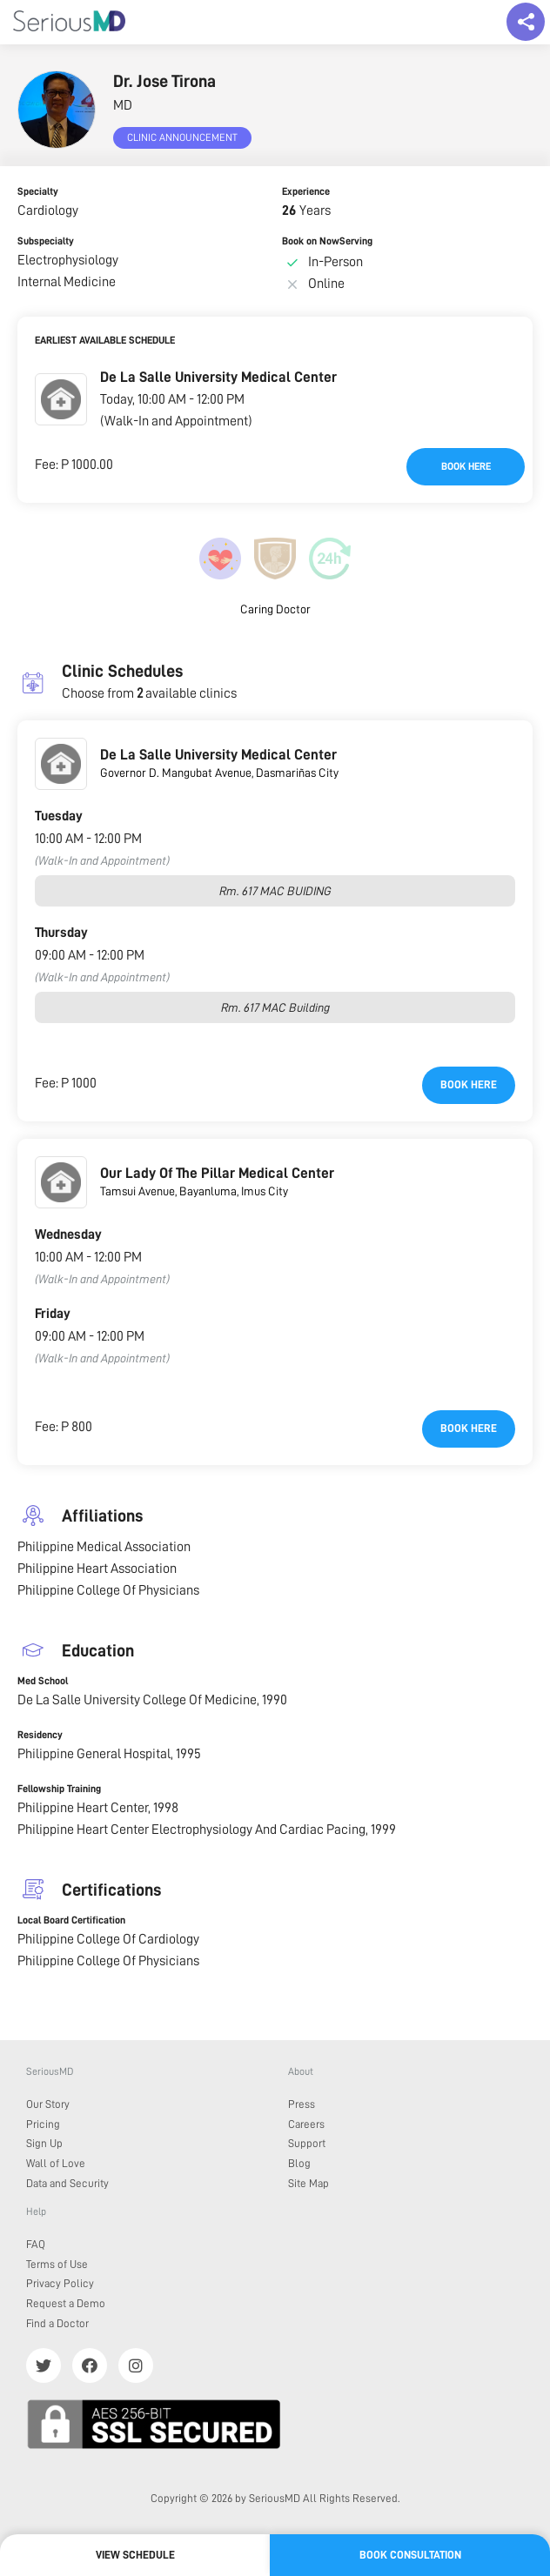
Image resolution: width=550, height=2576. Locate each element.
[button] (61, 399)
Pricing (43, 2124)
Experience (306, 191)
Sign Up (44, 2143)
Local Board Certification (71, 1920)
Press (301, 2104)
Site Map (308, 2183)
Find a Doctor (57, 2323)
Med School (42, 1681)
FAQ (35, 2244)
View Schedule (135, 2554)
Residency (40, 1735)
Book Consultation (410, 2554)
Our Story (48, 2104)
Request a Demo (65, 2303)
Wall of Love (55, 2163)
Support (306, 2143)
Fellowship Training (59, 1788)
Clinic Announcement (182, 137)
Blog (299, 2163)
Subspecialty (45, 241)
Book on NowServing (327, 241)
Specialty (37, 191)
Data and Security (67, 2183)
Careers (306, 2124)
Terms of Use (57, 2264)
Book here (466, 466)
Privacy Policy (60, 2283)
